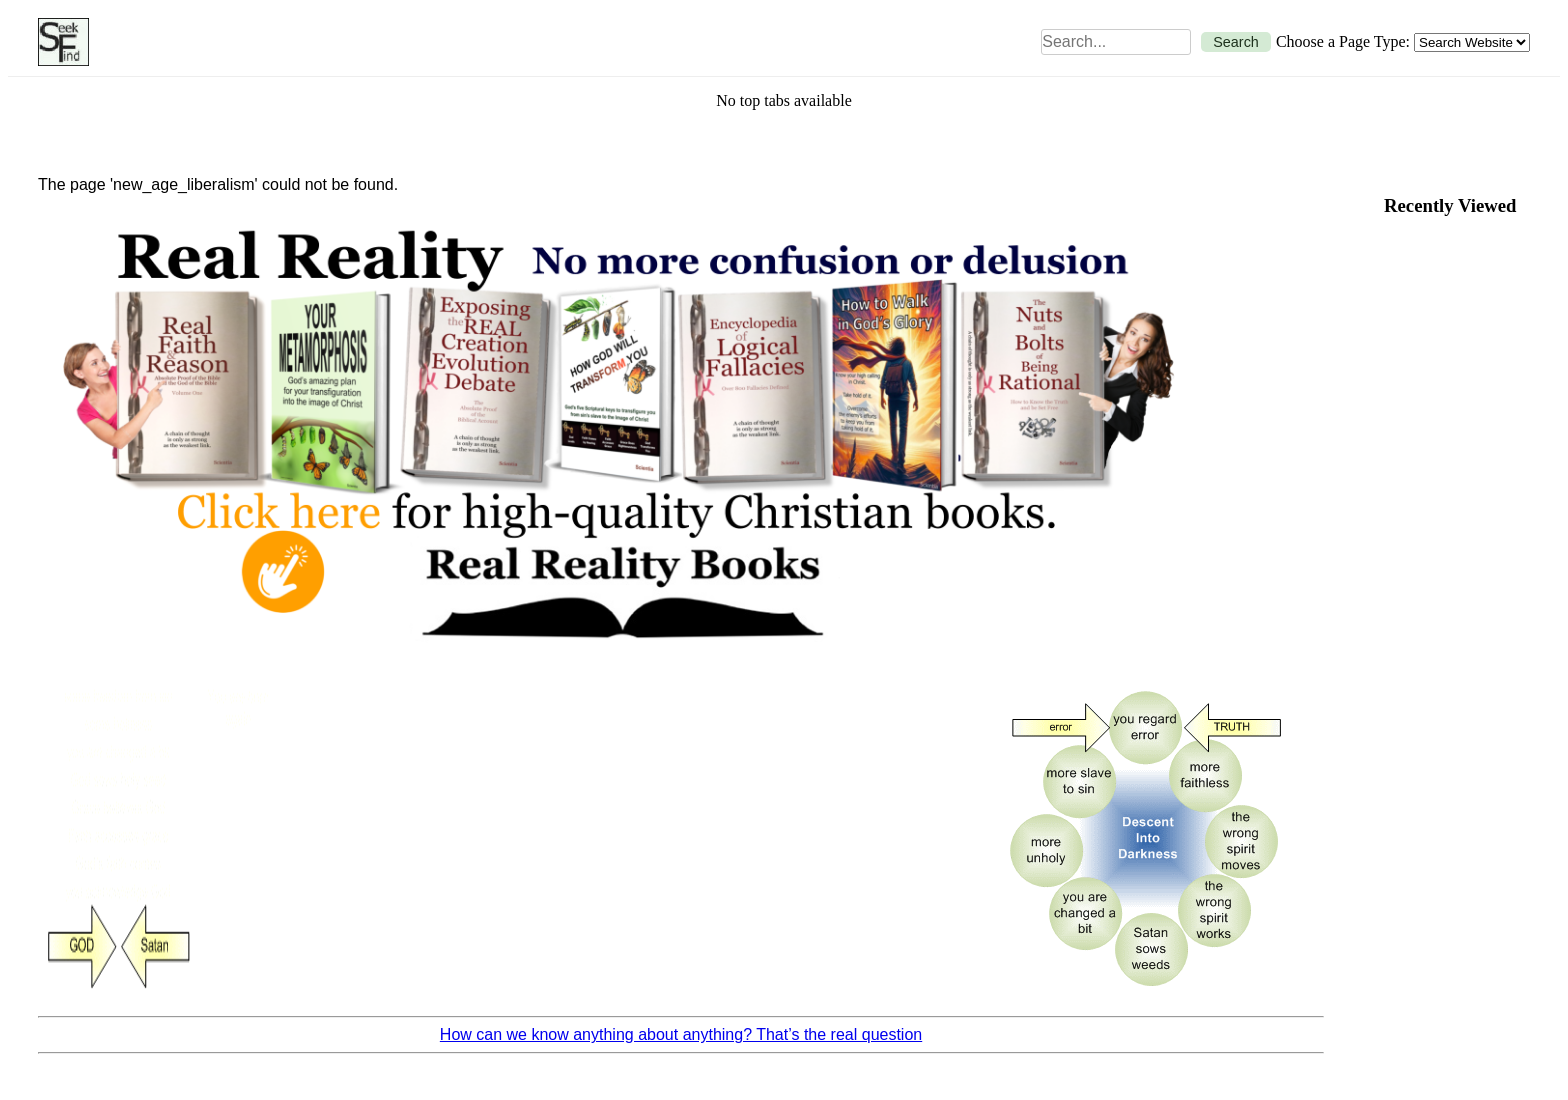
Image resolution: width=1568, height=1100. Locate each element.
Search (1236, 42)
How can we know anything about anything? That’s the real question (681, 1034)
